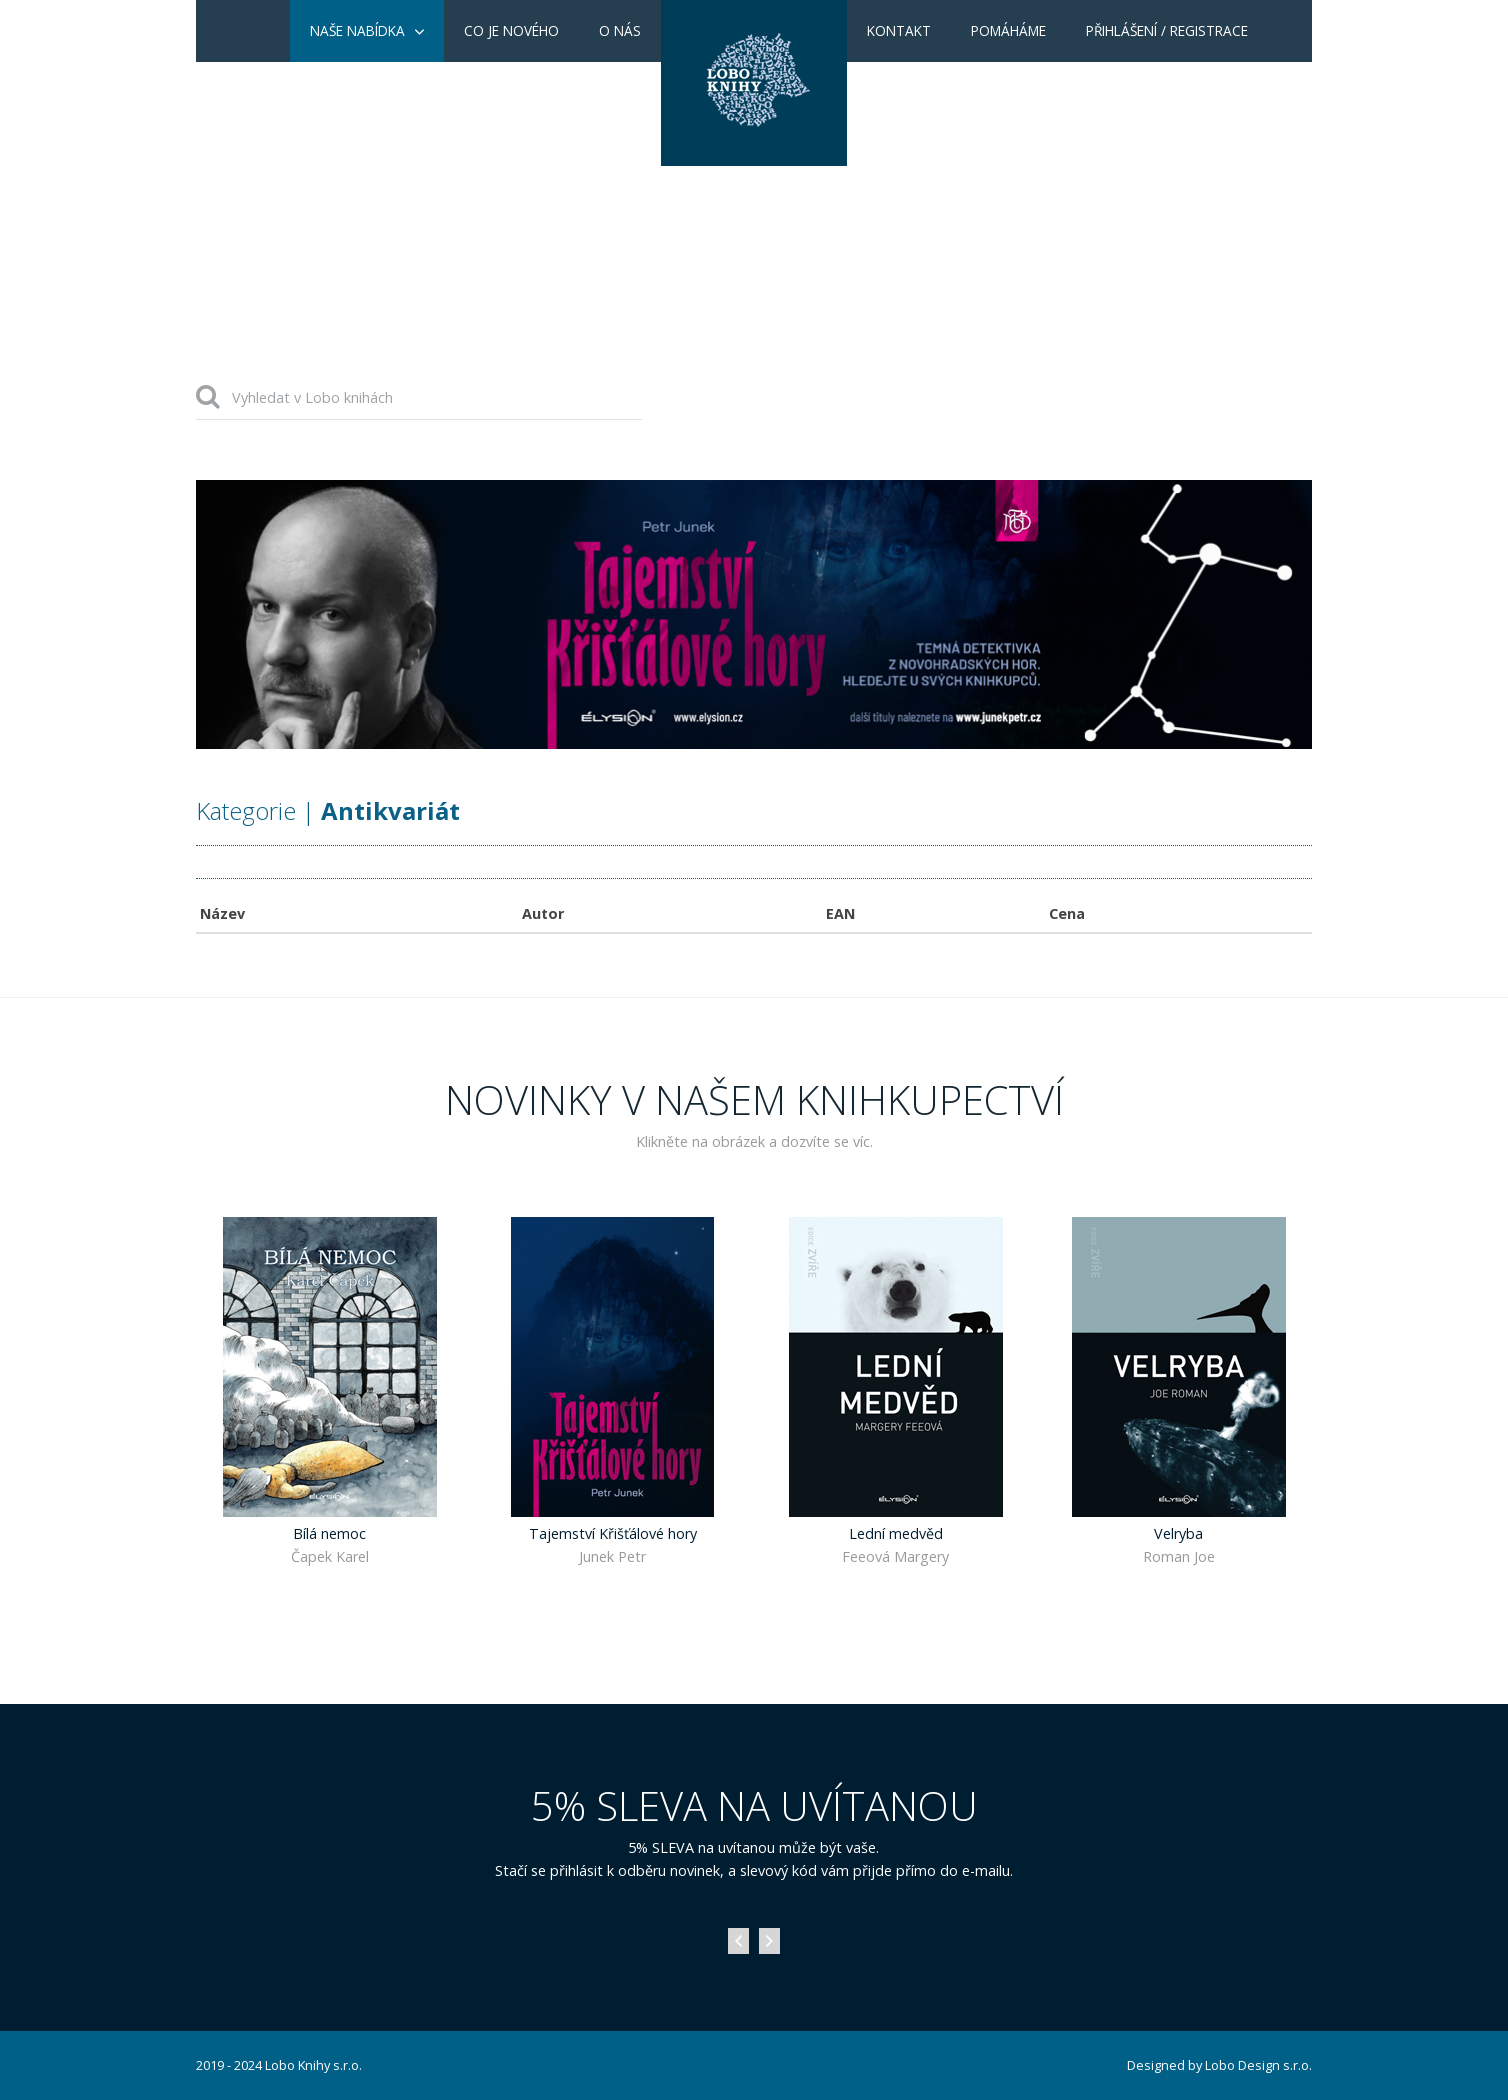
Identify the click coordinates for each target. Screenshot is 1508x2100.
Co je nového (511, 30)
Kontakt (899, 30)
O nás (620, 30)
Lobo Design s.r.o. (1258, 2065)
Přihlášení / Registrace (1167, 30)
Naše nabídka (357, 30)
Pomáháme (1008, 30)
